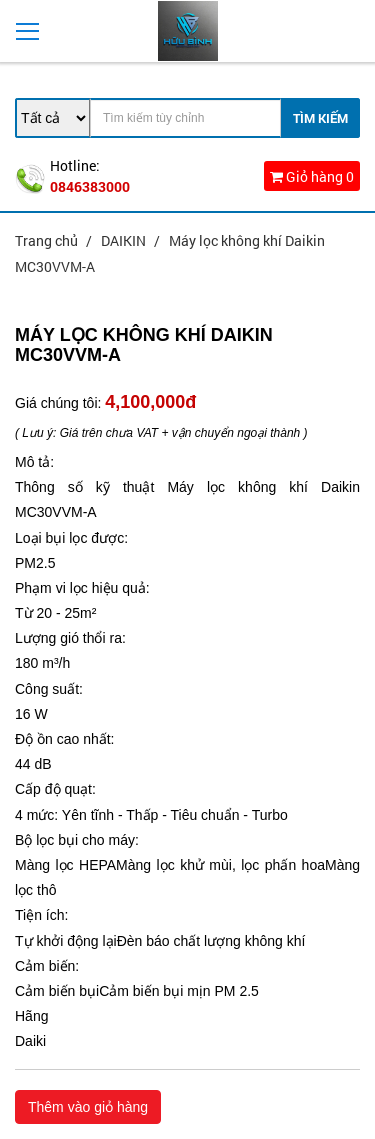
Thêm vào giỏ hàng (88, 1107)
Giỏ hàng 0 (312, 176)
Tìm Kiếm (320, 118)
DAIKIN (125, 240)
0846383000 (90, 186)
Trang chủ (48, 240)
